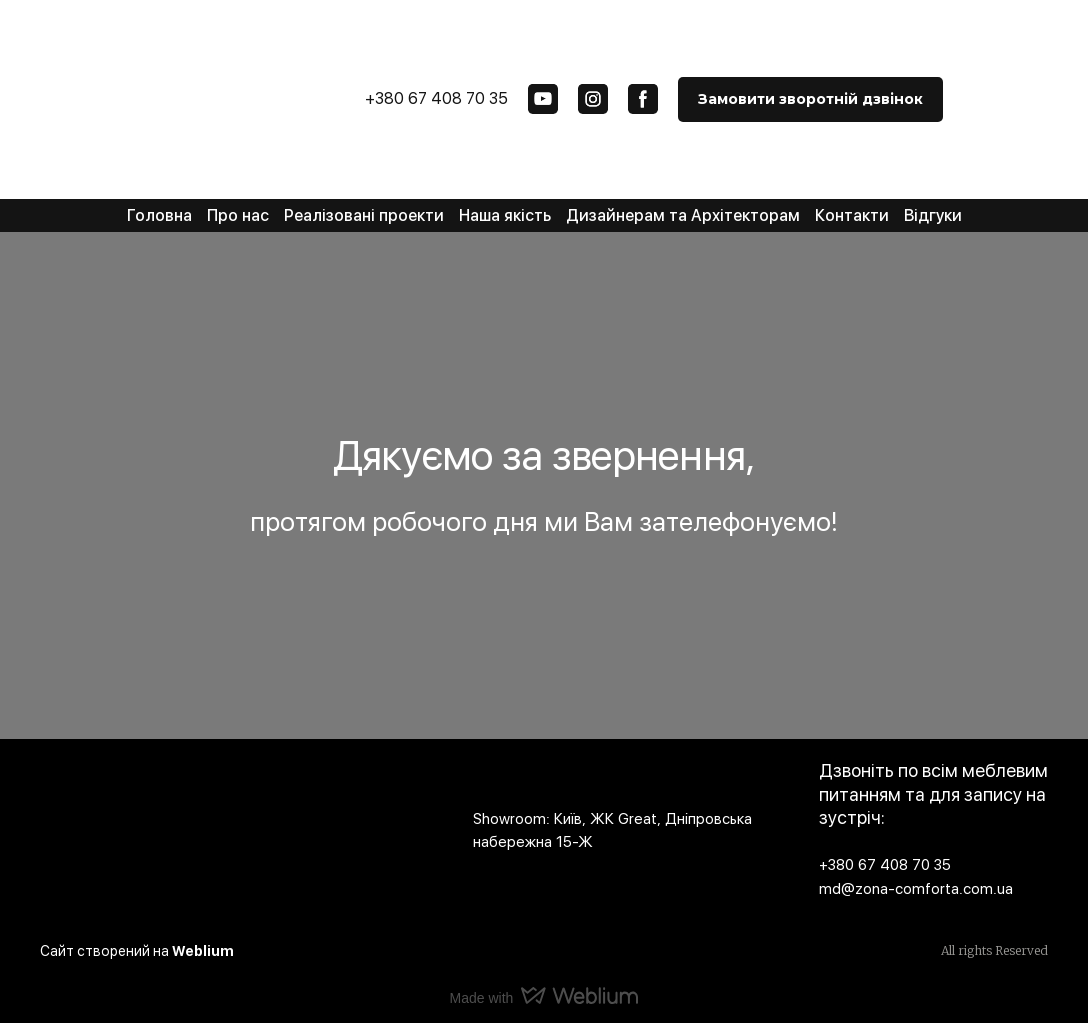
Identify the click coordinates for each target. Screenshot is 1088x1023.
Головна (159, 215)
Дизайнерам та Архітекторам (683, 215)
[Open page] (241, 819)
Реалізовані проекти (364, 215)
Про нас (238, 215)
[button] (543, 99)
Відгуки (933, 215)
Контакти (852, 215)
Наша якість (505, 215)
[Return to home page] (135, 84)
